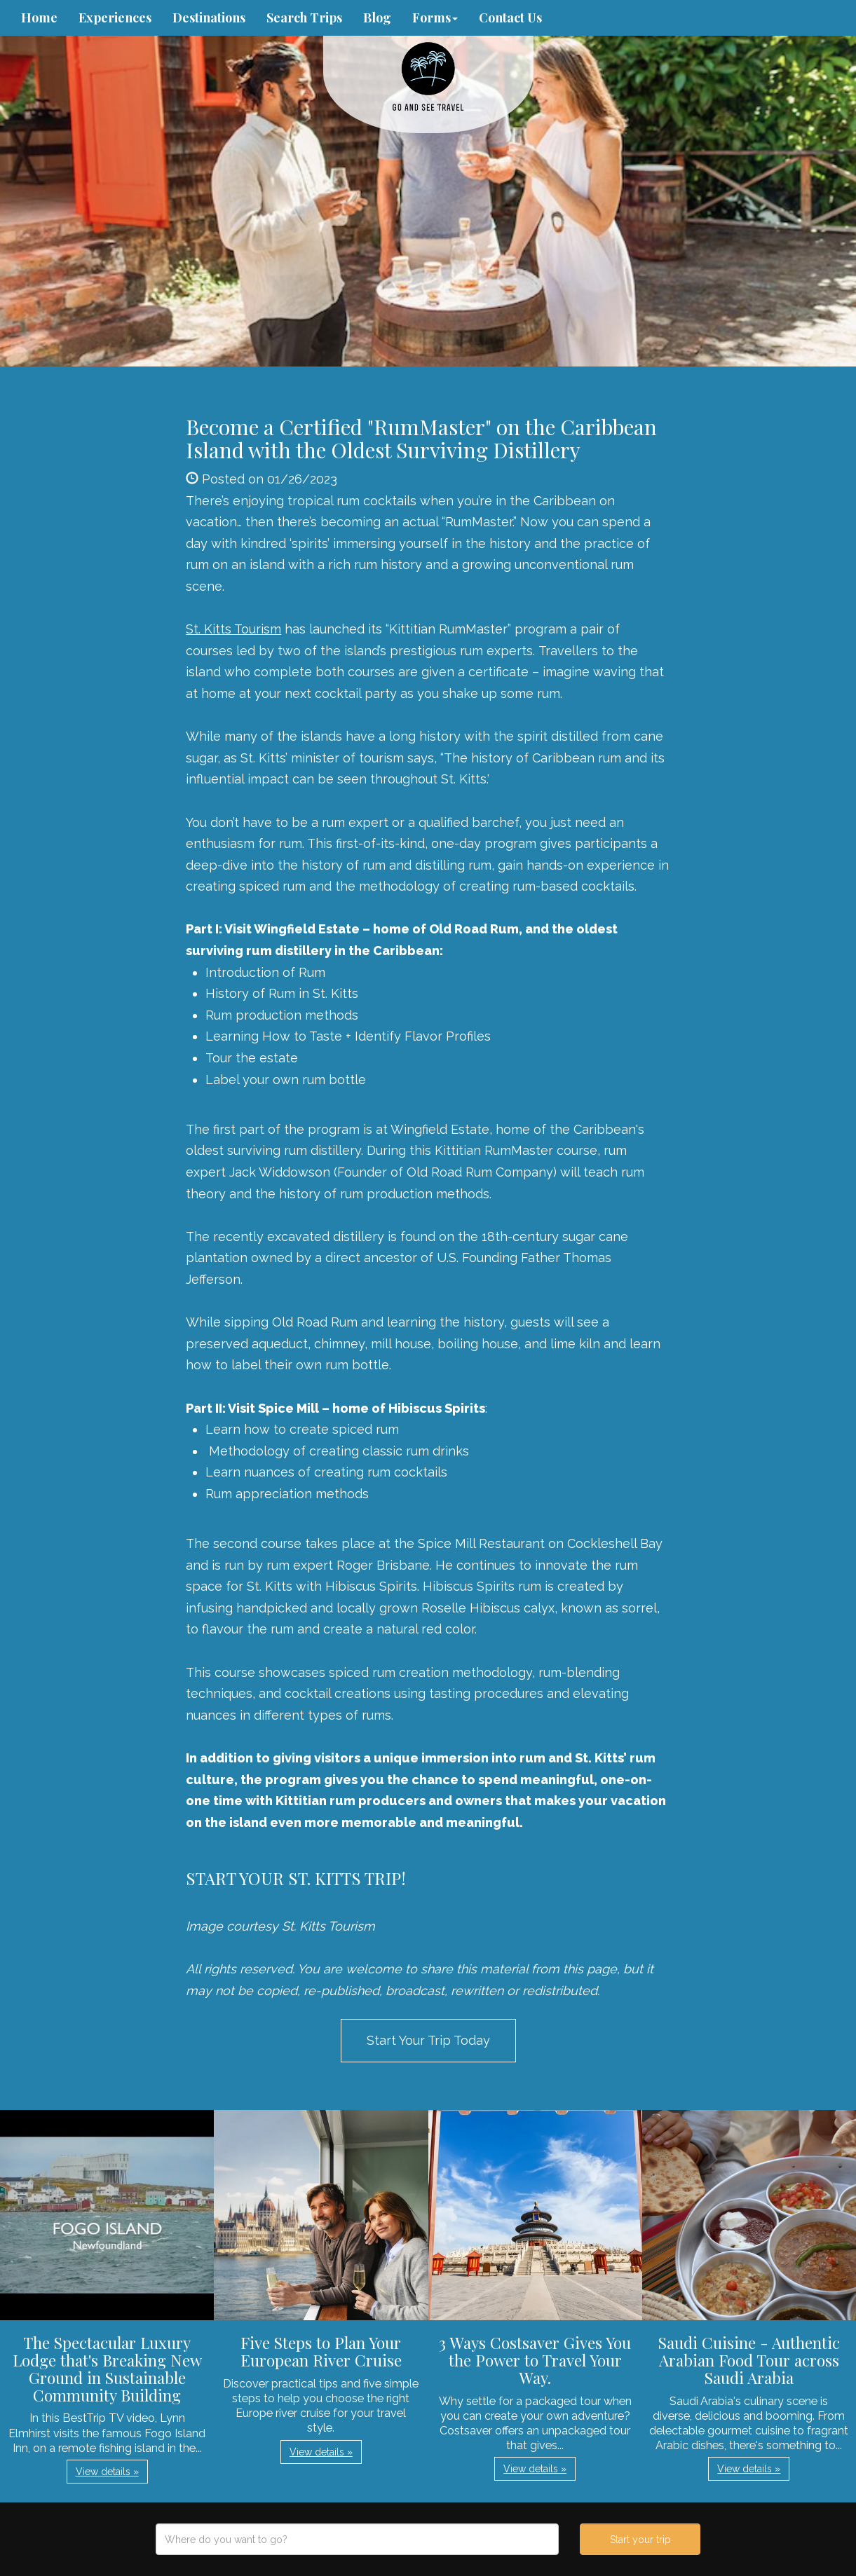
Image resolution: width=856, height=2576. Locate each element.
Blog (377, 17)
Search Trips (304, 17)
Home (39, 17)
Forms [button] (435, 17)
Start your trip (640, 2539)
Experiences (115, 17)
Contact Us (510, 17)
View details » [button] (107, 2471)
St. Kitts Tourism (233, 629)
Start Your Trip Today (428, 2040)
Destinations (208, 17)
